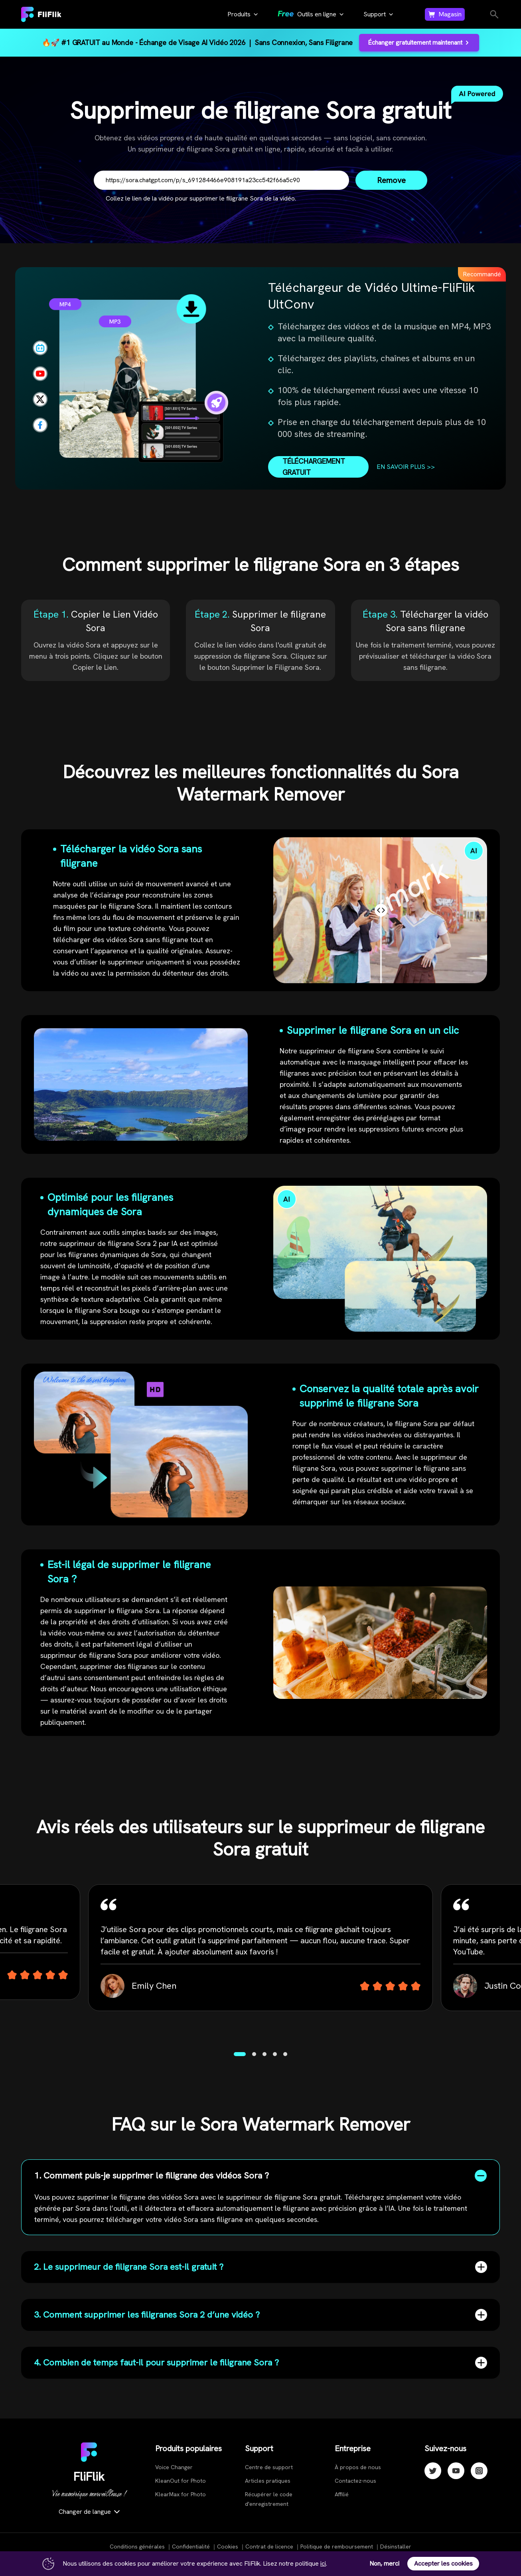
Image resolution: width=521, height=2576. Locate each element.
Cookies (227, 2546)
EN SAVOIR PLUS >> (406, 466)
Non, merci (384, 2563)
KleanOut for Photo (180, 2480)
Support (374, 14)
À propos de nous (358, 2467)
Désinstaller (395, 2546)
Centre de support (269, 2467)
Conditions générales (137, 2546)
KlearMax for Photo (180, 2494)
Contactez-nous (355, 2480)
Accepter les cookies (443, 2563)
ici (323, 2563)
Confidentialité (191, 2546)
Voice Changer (174, 2467)
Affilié (342, 2494)
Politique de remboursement (336, 2546)
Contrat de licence (269, 2546)
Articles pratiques (267, 2480)
